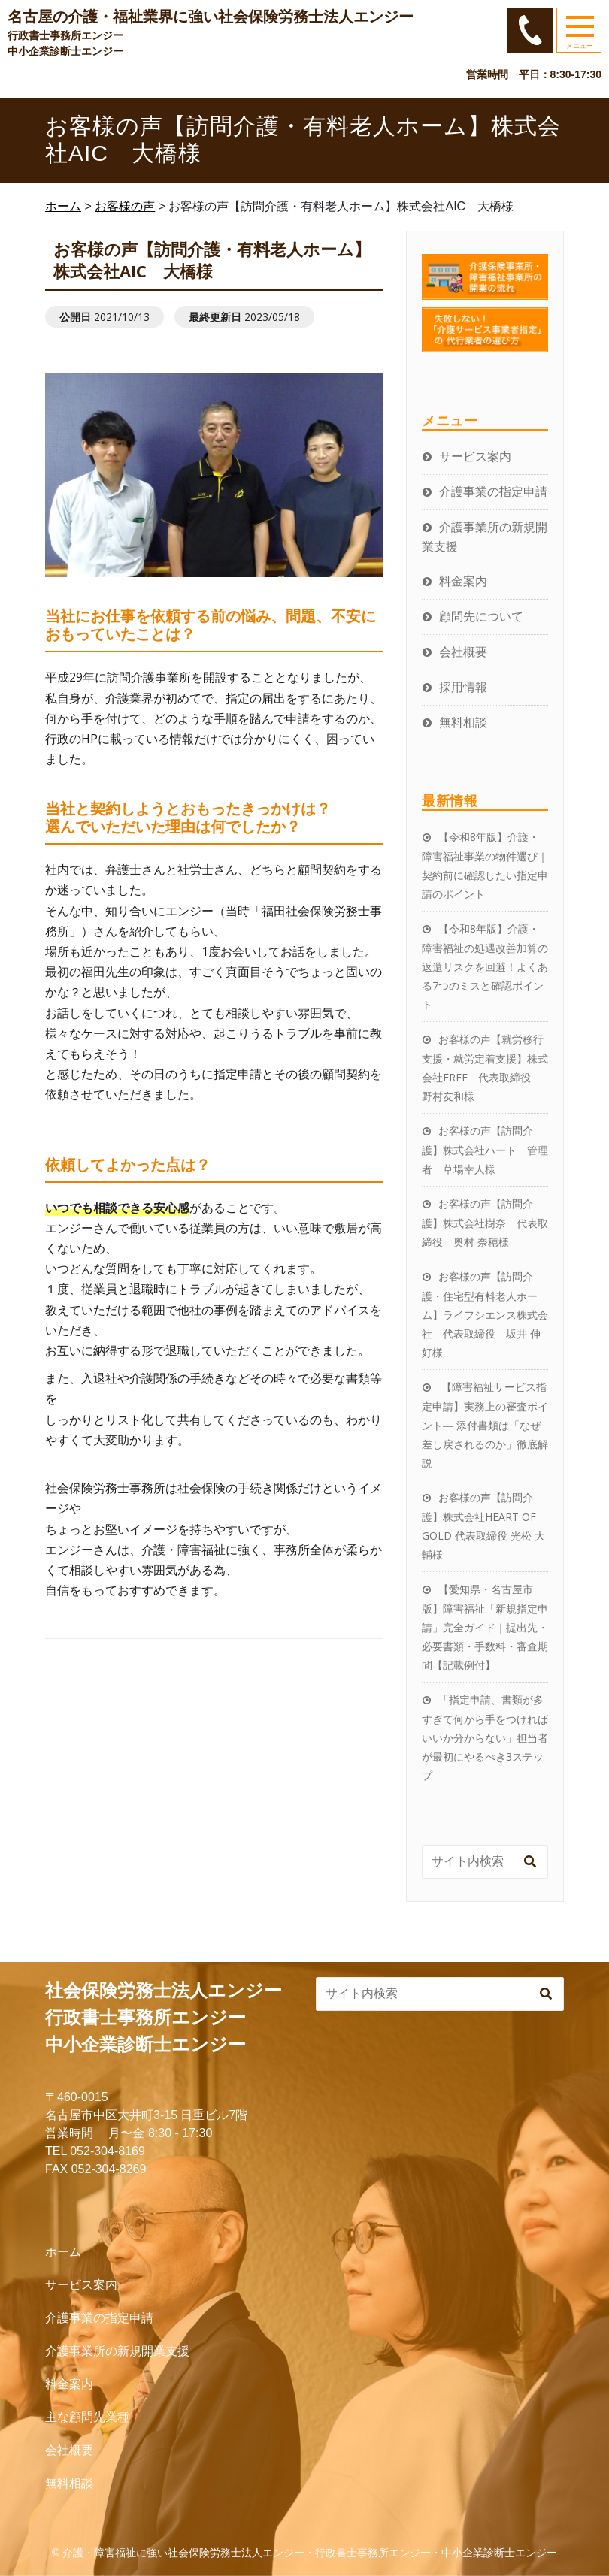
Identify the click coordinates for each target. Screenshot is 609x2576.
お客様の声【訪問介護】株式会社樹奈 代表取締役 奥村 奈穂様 (485, 1222)
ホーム (63, 2251)
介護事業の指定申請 (493, 491)
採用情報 (463, 687)
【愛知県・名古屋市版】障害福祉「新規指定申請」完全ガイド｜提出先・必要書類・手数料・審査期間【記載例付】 (485, 1627)
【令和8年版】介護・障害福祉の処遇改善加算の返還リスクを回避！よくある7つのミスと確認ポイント (485, 966)
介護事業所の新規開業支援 (117, 2351)
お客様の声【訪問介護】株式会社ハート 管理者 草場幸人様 (485, 1149)
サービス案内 (475, 456)
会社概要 (463, 651)
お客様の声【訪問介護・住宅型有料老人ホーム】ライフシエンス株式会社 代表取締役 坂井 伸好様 (485, 1314)
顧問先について (481, 616)
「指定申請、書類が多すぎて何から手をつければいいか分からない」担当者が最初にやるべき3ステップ (485, 1737)
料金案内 (463, 581)
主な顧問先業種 (87, 2417)
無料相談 (463, 722)
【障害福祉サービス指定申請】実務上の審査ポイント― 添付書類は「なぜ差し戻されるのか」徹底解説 (485, 1425)
